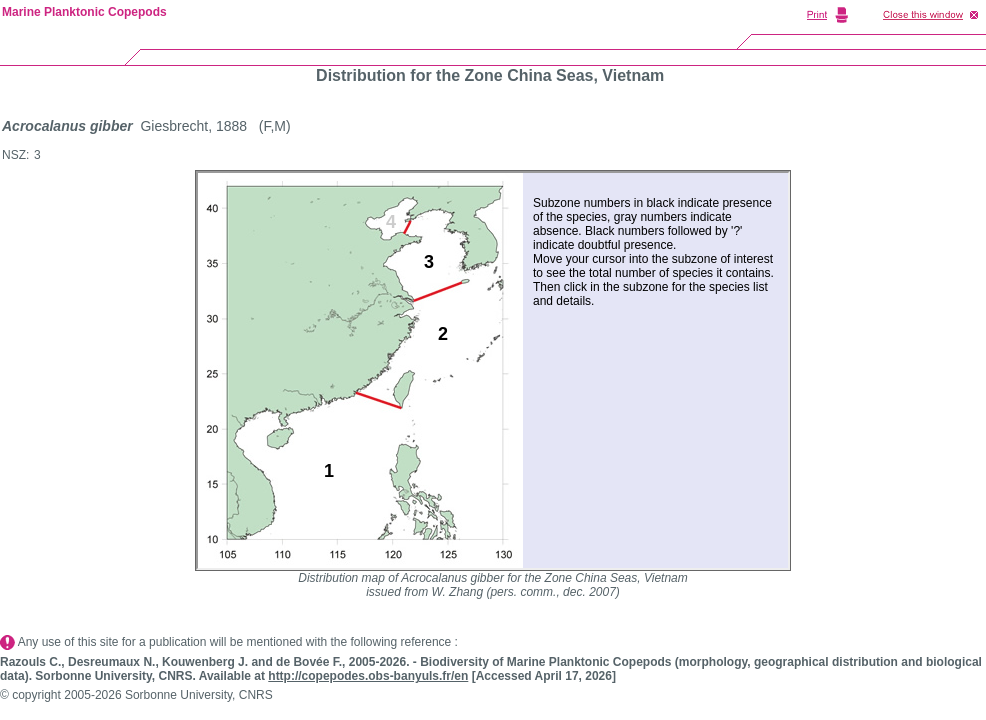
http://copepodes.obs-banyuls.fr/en (368, 676)
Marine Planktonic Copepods (84, 12)
